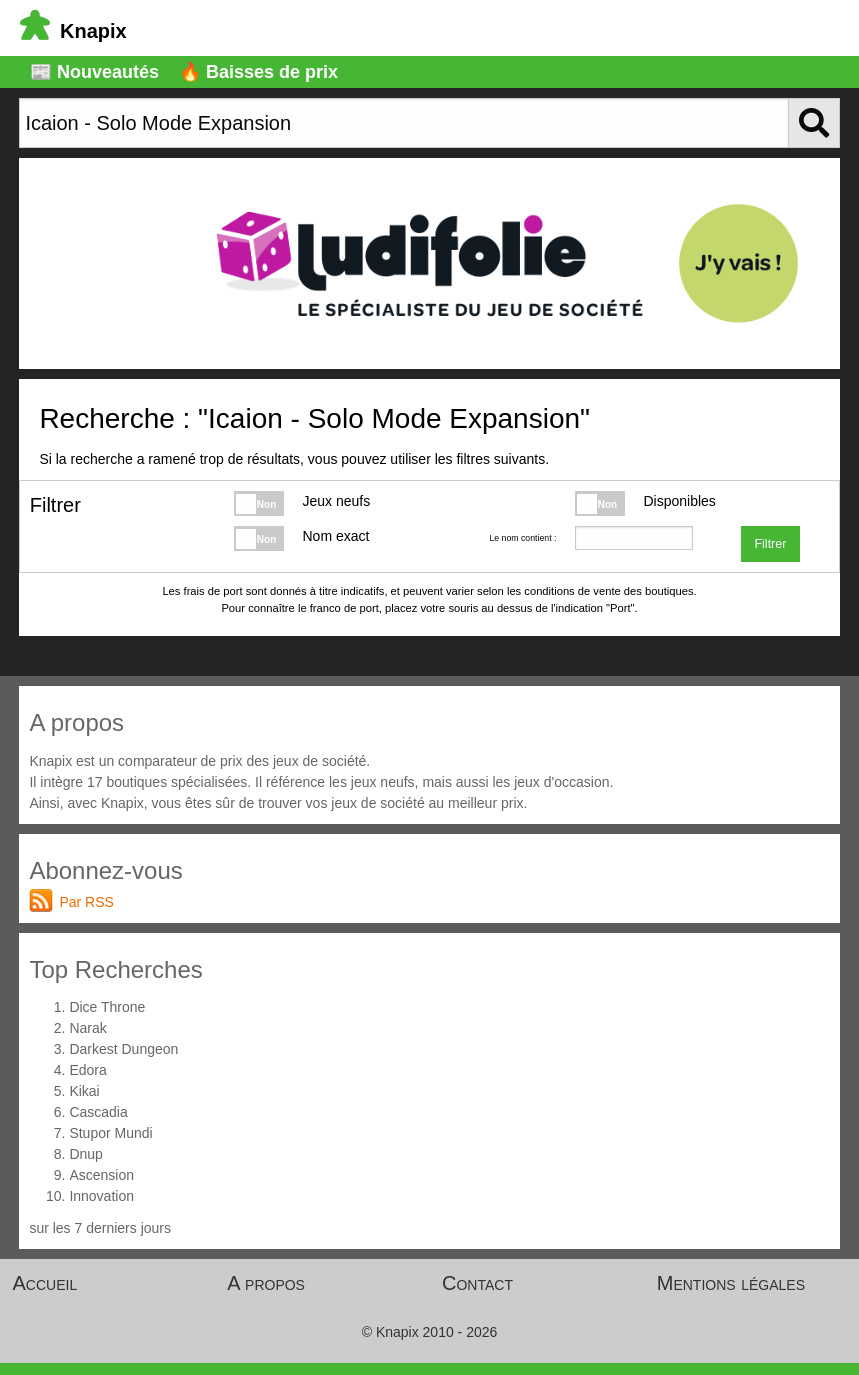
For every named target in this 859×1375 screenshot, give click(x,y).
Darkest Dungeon (123, 1049)
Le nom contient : (522, 538)
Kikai (84, 1091)
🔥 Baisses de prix (258, 72)
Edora (87, 1070)
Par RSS (86, 902)
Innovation (101, 1196)
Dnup (85, 1154)
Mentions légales (731, 1283)
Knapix (73, 31)
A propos (266, 1283)
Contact (477, 1283)
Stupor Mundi (110, 1133)
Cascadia (98, 1112)
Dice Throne (107, 1007)
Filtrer (770, 544)
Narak (87, 1028)
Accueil (45, 1283)
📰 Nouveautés (94, 72)
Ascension (101, 1175)
